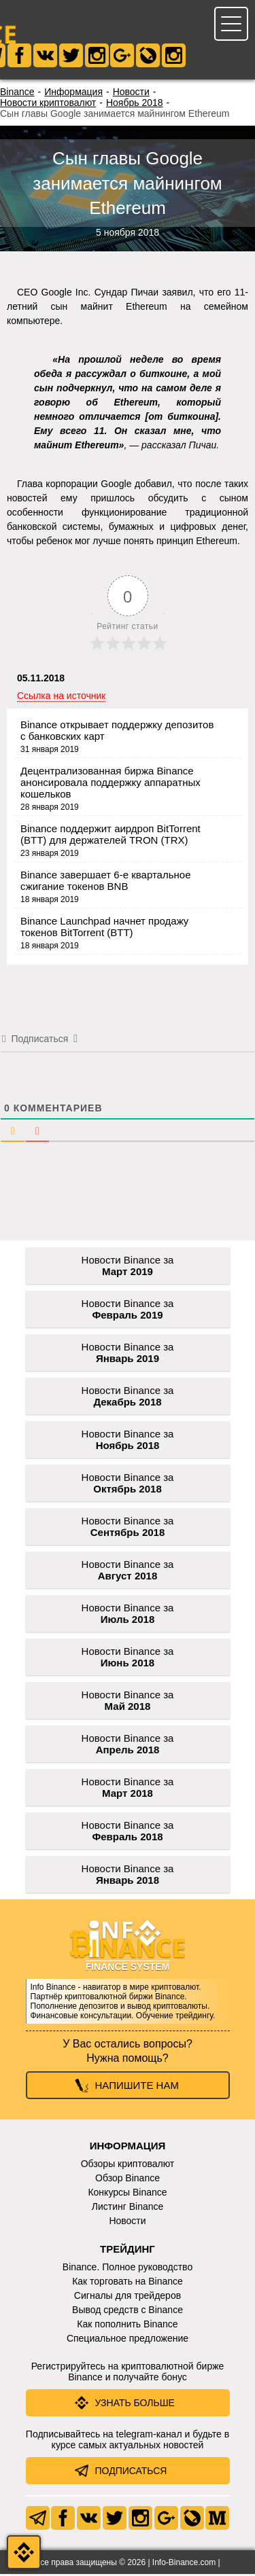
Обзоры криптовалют (128, 2165)
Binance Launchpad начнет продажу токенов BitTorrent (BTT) (104, 928)
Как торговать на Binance (127, 2283)
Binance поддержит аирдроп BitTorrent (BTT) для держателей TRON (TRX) (110, 836)
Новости (131, 93)
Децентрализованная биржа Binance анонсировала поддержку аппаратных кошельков (110, 784)
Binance (17, 93)
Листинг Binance (128, 2208)
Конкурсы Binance (127, 2194)
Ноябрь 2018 (134, 104)
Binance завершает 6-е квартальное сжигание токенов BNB (105, 882)
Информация (73, 93)
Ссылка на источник (61, 697)
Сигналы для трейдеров (127, 2297)
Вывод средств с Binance (127, 2311)
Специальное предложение (127, 2340)
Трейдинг (127, 2251)
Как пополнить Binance (127, 2326)
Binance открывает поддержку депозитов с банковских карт (117, 732)
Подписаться (131, 2472)
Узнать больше (135, 2404)
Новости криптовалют (48, 104)
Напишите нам (137, 2087)
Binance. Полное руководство (127, 2269)
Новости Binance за (128, 1267)
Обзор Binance (127, 2180)
